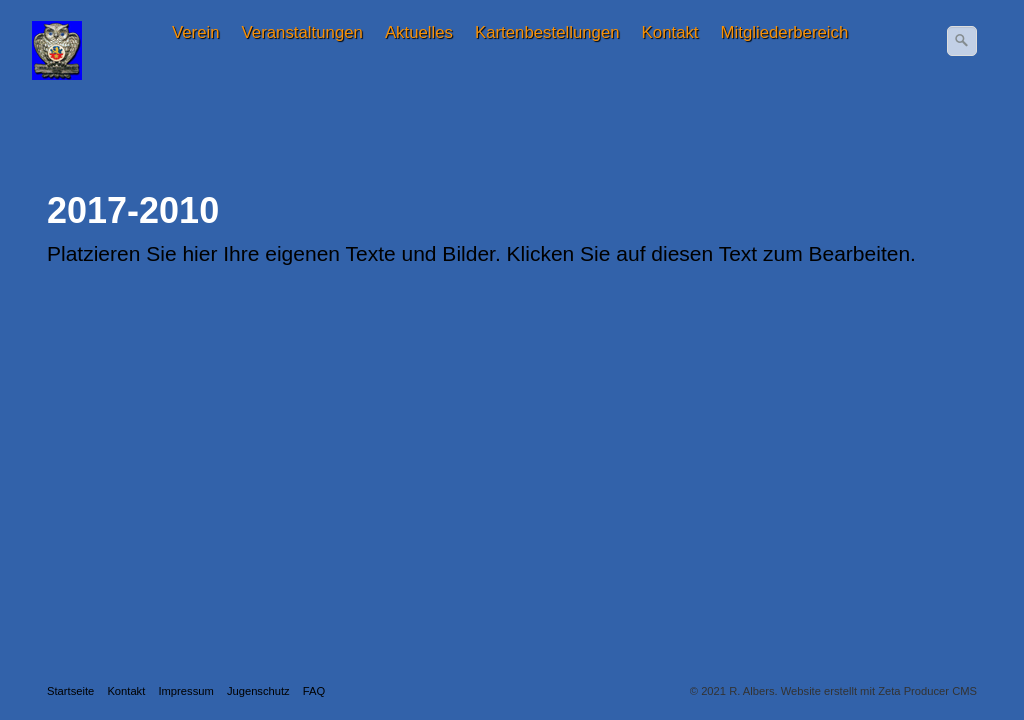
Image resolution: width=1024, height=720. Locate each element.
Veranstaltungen (302, 32)
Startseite (70, 691)
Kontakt (670, 32)
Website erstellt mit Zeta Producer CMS (879, 691)
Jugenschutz (258, 691)
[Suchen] (962, 41)
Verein (196, 32)
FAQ (314, 691)
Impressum (185, 691)
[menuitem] (197, 33)
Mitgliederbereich (785, 32)
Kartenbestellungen (547, 32)
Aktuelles (419, 32)
